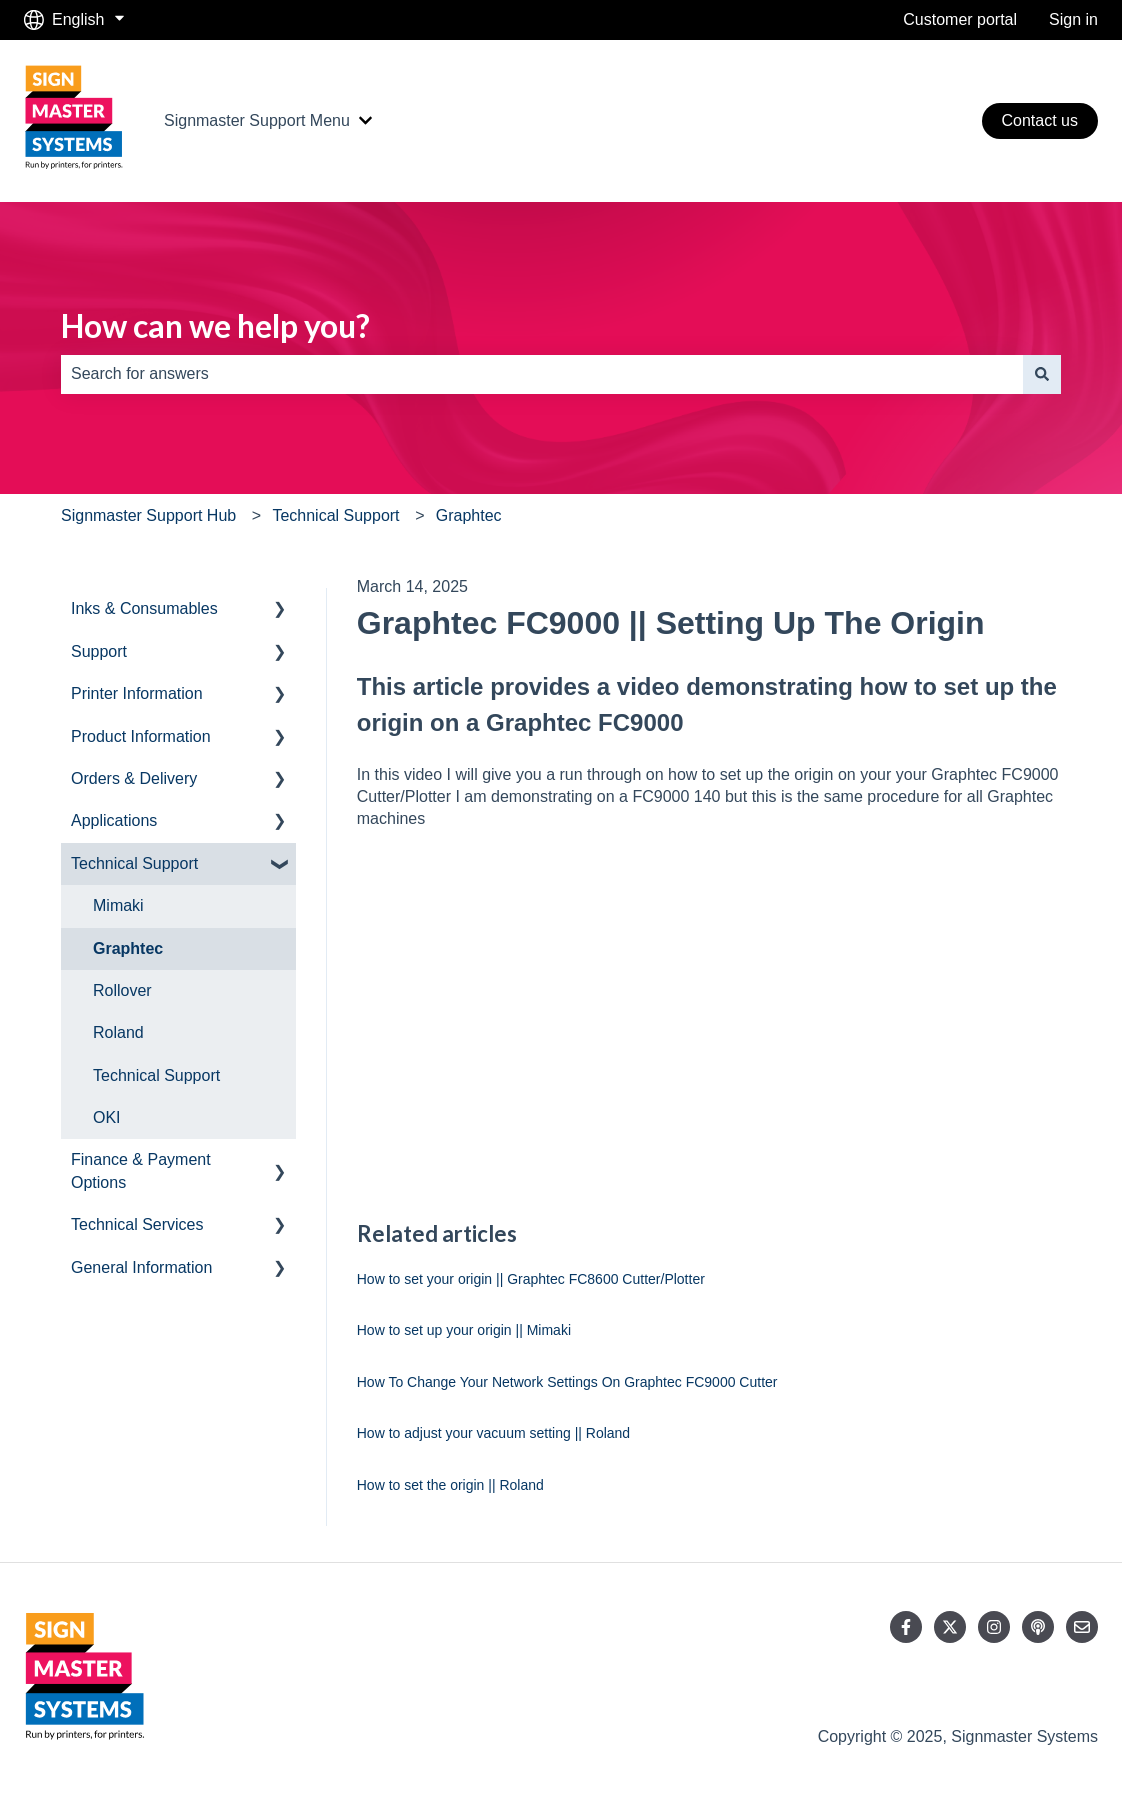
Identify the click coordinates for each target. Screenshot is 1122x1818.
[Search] (1042, 374)
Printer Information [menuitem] (137, 693)
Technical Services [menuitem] (137, 1224)
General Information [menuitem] (141, 1267)
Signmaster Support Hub (148, 515)
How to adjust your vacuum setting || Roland (493, 1433)
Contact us (1040, 120)
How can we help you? (215, 325)
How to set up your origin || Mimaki (464, 1330)
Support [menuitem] (99, 651)
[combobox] (542, 374)
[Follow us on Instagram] (994, 1627)
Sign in (1073, 19)
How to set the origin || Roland (450, 1485)
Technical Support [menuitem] (134, 863)
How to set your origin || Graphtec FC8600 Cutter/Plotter (531, 1279)
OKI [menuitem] (107, 1117)
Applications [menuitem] (114, 820)
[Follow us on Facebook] (906, 1627)
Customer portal (960, 19)
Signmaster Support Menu (257, 120)
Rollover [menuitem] (122, 990)
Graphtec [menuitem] (128, 948)
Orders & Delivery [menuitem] (134, 778)
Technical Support (335, 515)
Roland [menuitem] (118, 1032)
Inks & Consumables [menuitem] (144, 608)
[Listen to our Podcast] (1038, 1627)
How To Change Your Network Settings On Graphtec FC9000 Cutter (567, 1382)
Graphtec (469, 515)
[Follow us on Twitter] (950, 1627)
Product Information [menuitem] (141, 736)
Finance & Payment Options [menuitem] (141, 1170)
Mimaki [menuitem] (118, 905)
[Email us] (1082, 1627)
